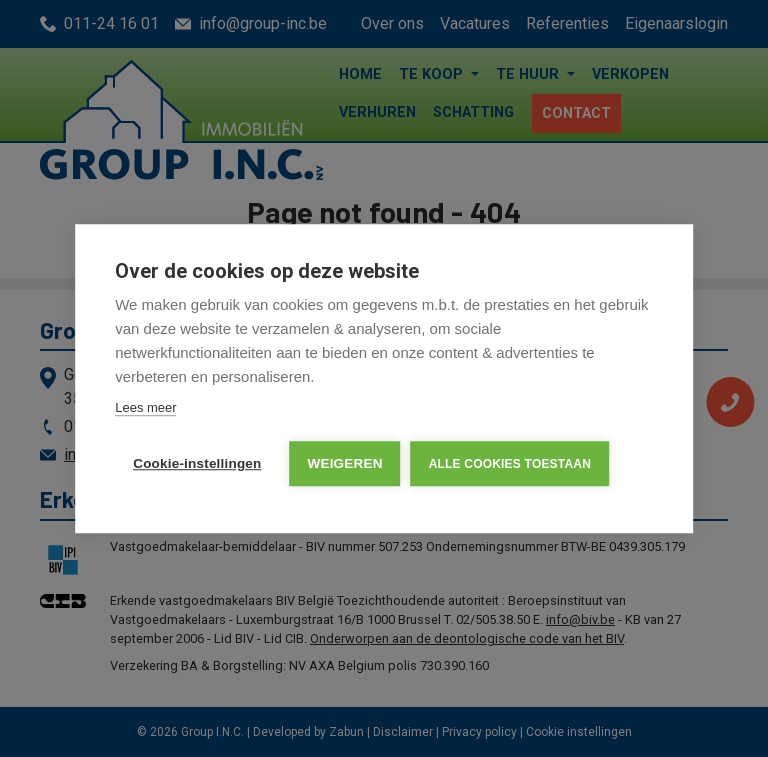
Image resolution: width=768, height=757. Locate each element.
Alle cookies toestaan (510, 464)
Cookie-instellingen (197, 463)
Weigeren (345, 463)
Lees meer (145, 407)
